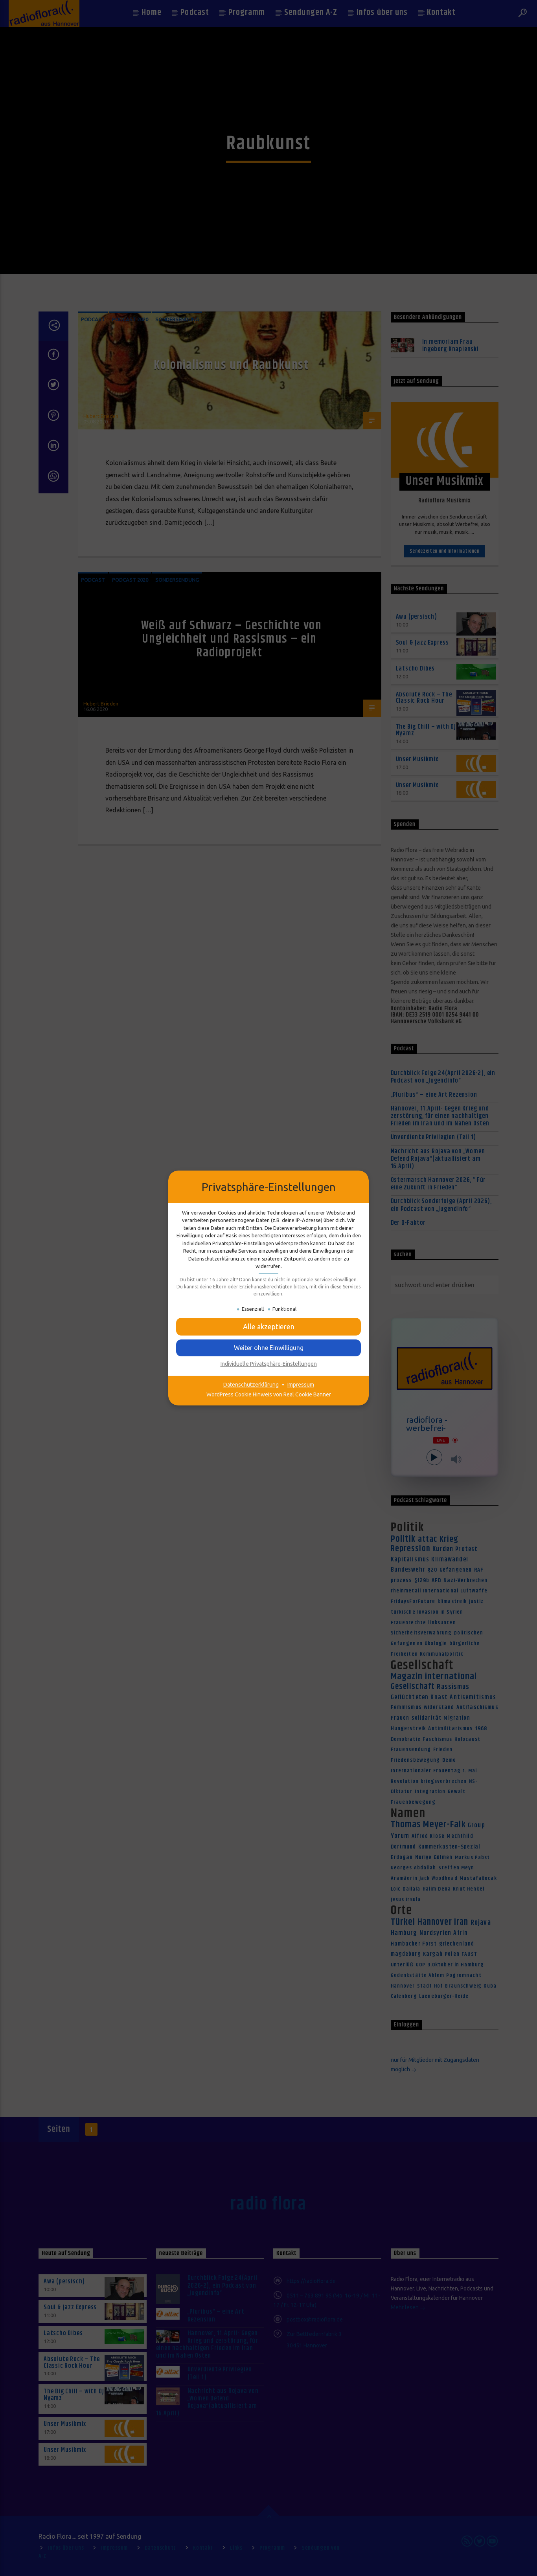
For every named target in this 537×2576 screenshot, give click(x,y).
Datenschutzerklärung (251, 1384)
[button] (268, 1327)
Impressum (300, 1384)
